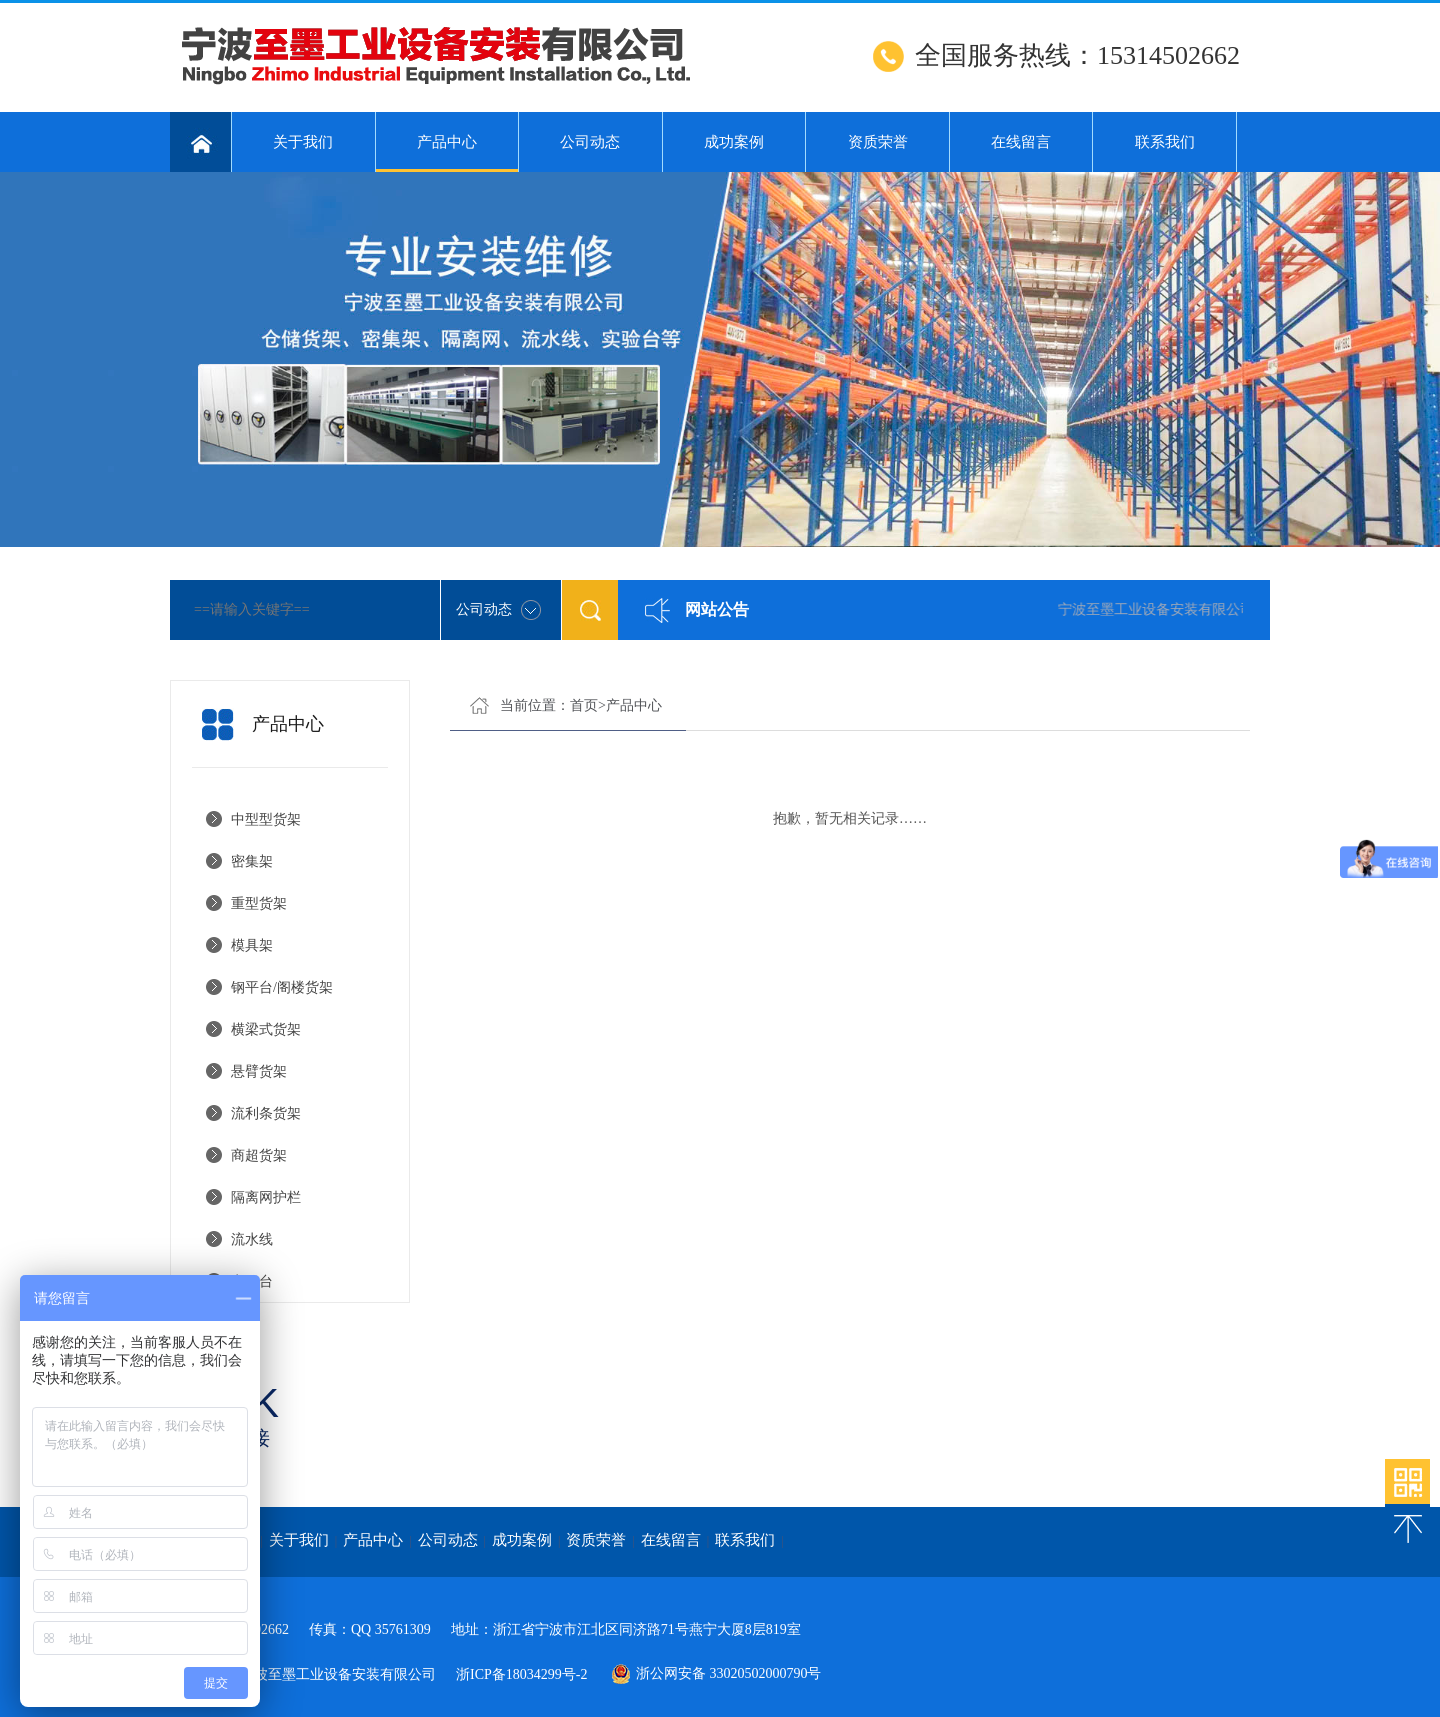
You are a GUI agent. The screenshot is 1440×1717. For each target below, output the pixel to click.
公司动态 (590, 142)
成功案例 (734, 142)
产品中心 (447, 153)
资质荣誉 (878, 142)
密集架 (252, 861)
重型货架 (259, 903)
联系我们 (1165, 142)
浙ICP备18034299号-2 (521, 1674)
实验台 (252, 1281)
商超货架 (259, 1155)
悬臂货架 (259, 1071)
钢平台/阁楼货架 (282, 987)
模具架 (252, 945)
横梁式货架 (266, 1029)
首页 (584, 705)
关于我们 (303, 142)
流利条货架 (266, 1113)
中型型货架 (266, 819)
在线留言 (1021, 142)
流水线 (252, 1239)
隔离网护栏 (266, 1197)
